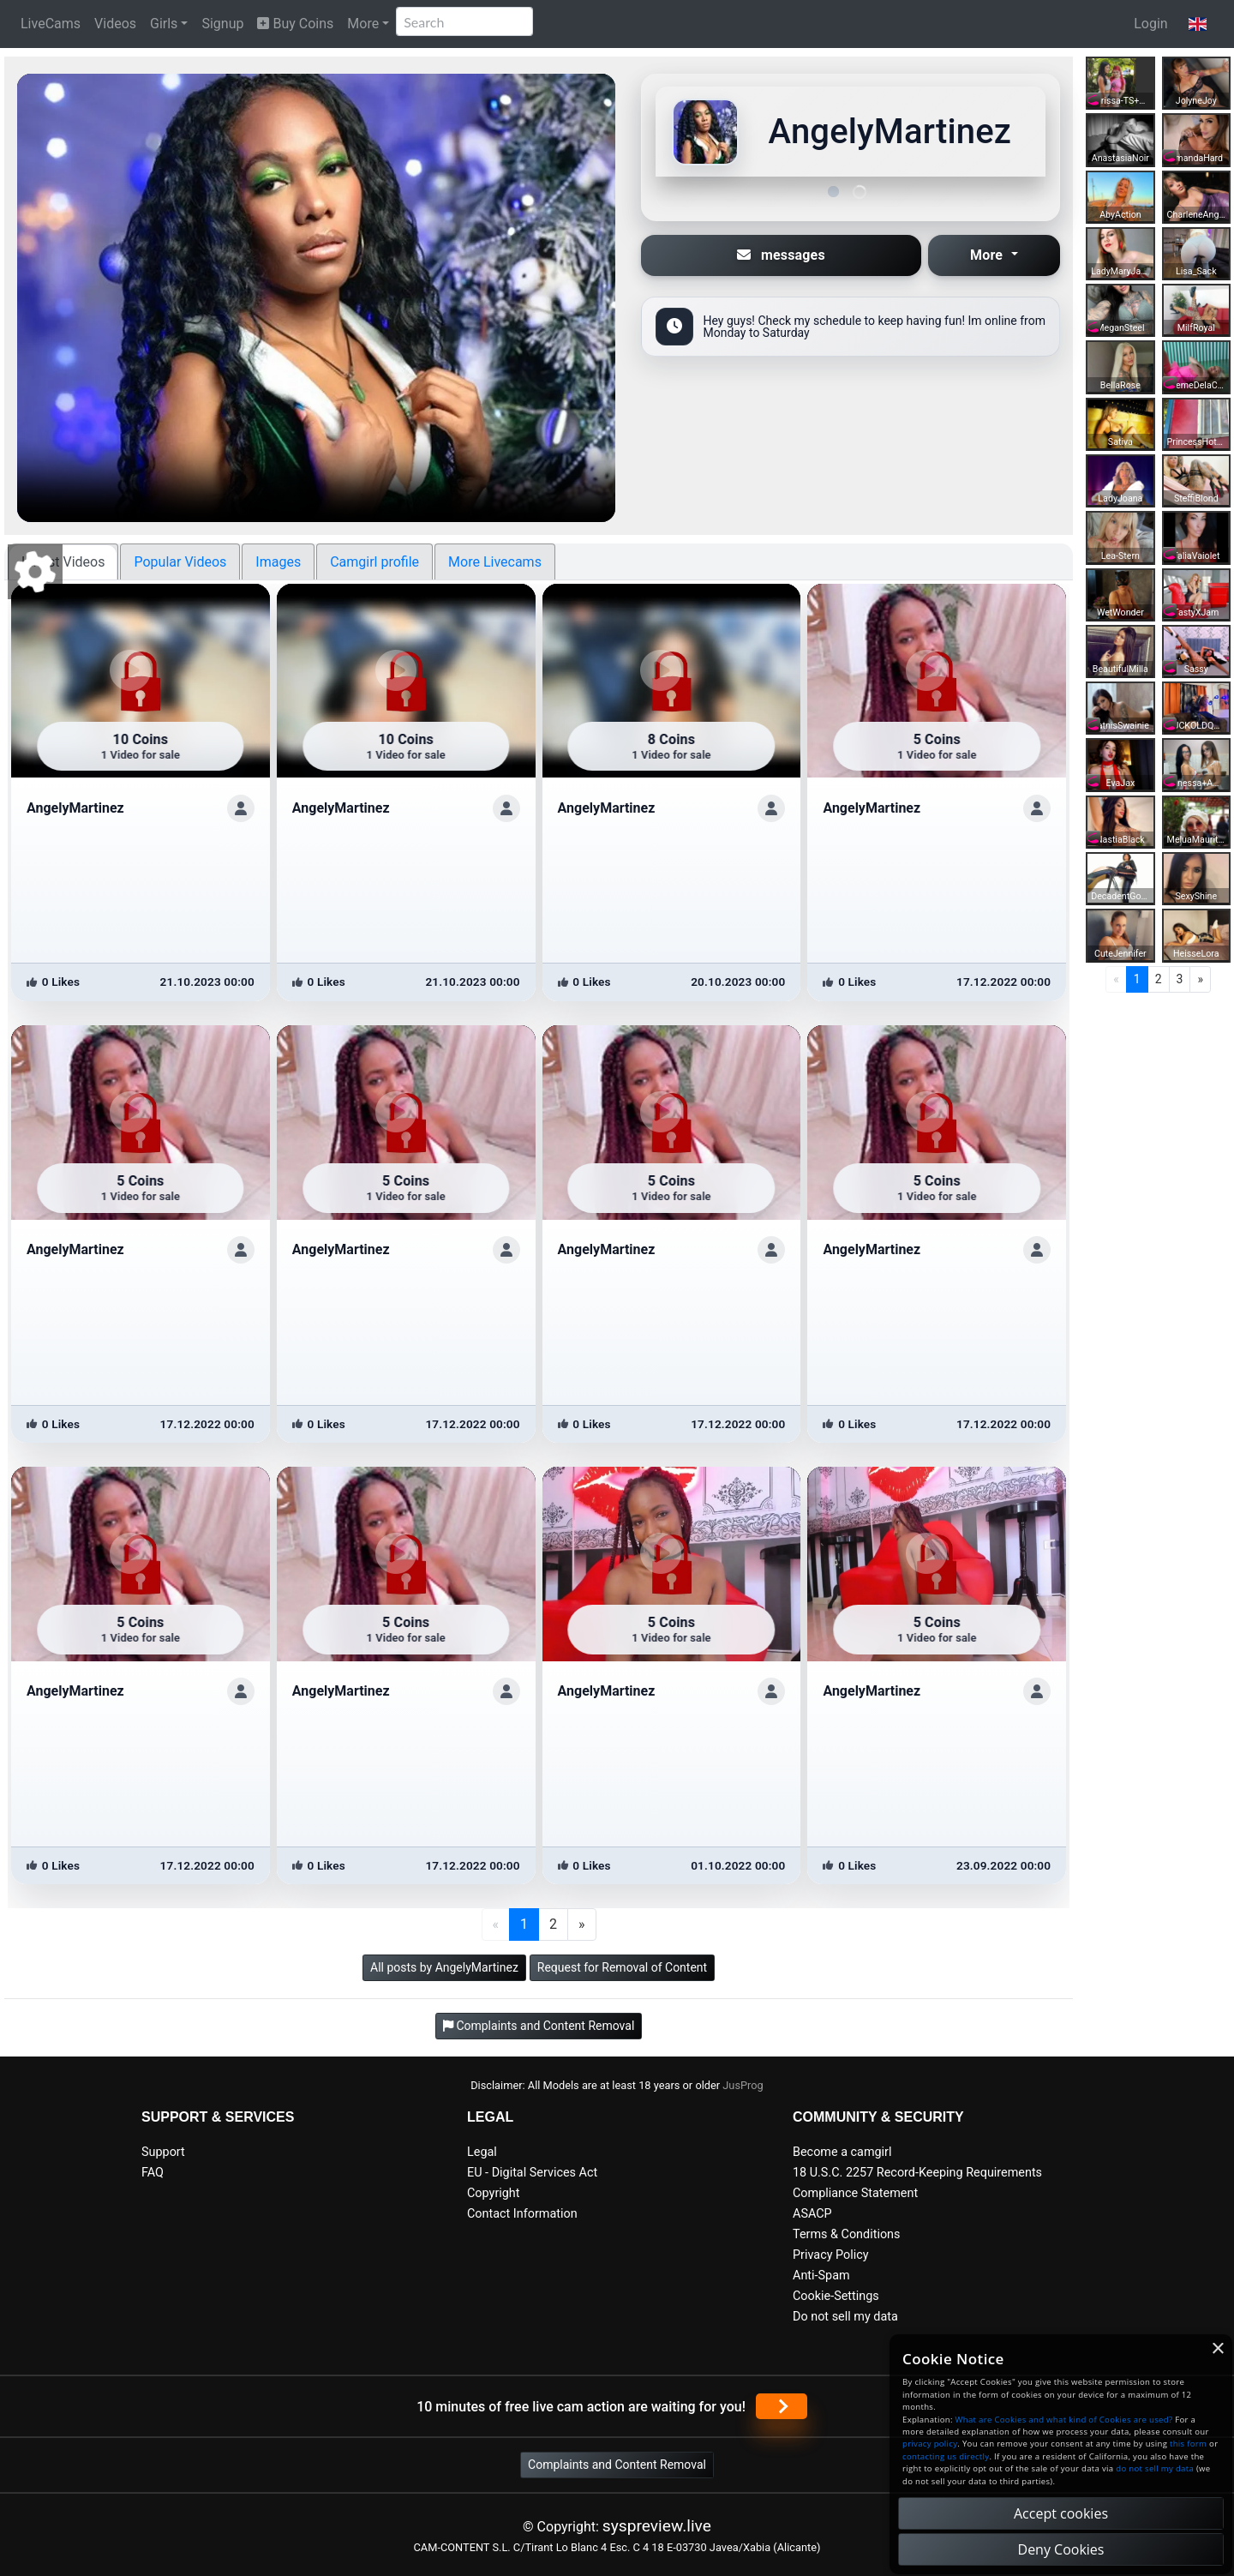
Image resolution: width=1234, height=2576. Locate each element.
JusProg (743, 2085)
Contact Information (522, 2214)
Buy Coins (295, 23)
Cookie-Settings (836, 2296)
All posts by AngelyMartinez (444, 1967)
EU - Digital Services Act (532, 2172)
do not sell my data (1155, 2468)
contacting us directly (945, 2456)
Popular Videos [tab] (180, 562)
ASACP (812, 2214)
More (363, 23)
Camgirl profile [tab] (374, 562)
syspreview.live (656, 2526)
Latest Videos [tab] (63, 562)
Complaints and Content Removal (617, 2464)
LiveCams (51, 23)
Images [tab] (278, 562)
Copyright (493, 2193)
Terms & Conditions (846, 2234)
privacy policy (929, 2443)
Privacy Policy (831, 2255)
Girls (163, 23)
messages (781, 255)
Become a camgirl (842, 2152)
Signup (222, 23)
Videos (115, 23)
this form (1188, 2443)
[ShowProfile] (241, 808)
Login (1150, 23)
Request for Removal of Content (622, 1967)
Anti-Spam (821, 2275)
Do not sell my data (845, 2316)
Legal (482, 2152)
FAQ (152, 2172)
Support (163, 2152)
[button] (1197, 24)
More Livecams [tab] (495, 562)
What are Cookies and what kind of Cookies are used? (1064, 2419)
